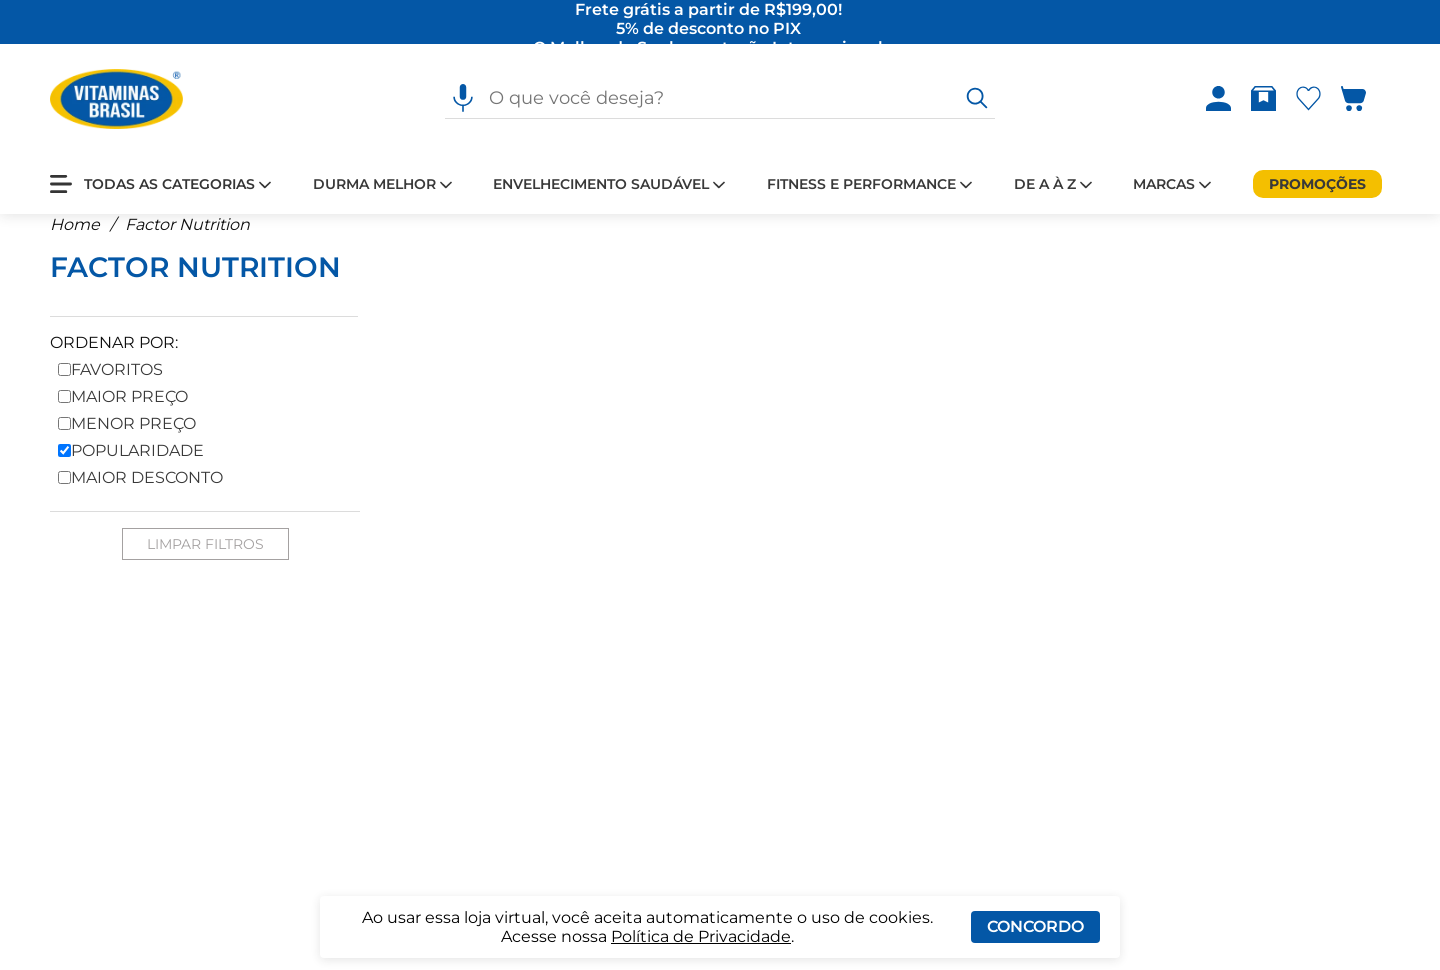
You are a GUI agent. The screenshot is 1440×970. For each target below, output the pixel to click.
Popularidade (131, 465)
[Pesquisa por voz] (463, 100)
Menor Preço (127, 438)
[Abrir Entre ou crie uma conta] (1218, 100)
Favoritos (110, 384)
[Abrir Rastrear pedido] (1263, 100)
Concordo (1035, 926)
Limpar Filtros (205, 559)
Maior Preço (123, 411)
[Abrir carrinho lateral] (1365, 100)
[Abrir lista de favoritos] (1312, 100)
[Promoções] (1317, 185)
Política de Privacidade (701, 936)
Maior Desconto (140, 492)
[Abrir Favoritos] (1308, 100)
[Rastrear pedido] (1267, 100)
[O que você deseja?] (977, 100)
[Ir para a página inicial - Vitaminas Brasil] (116, 100)
